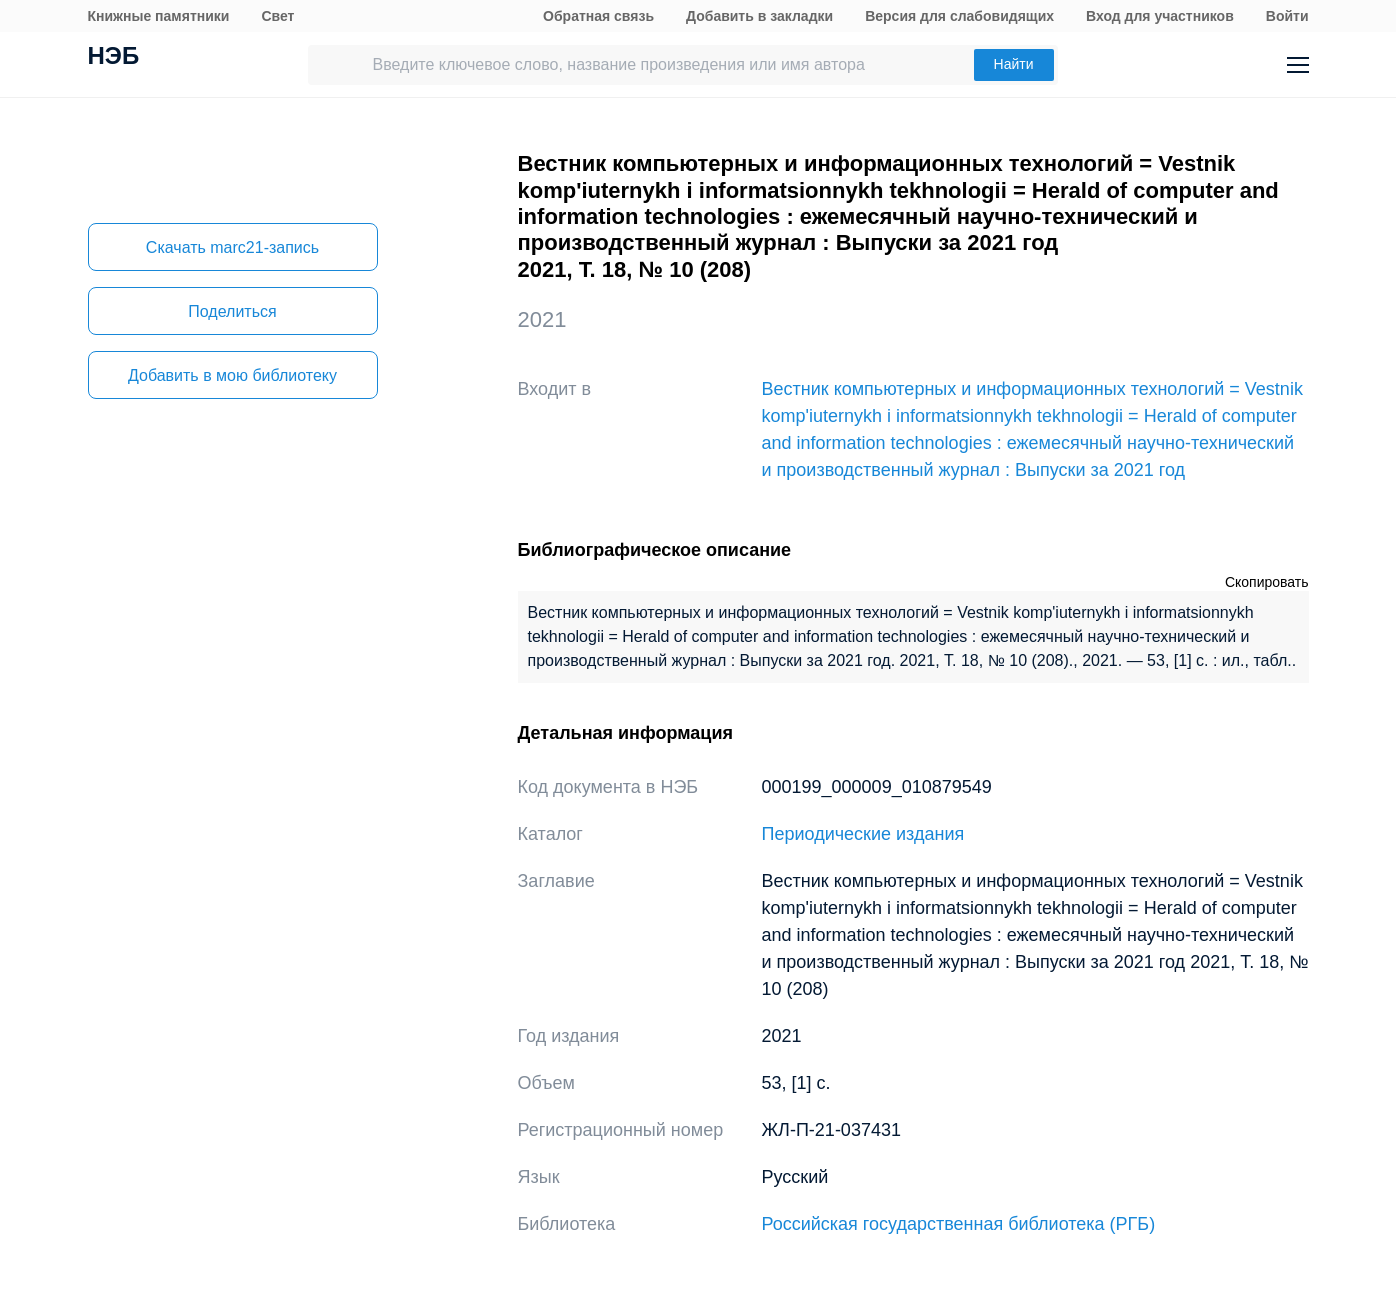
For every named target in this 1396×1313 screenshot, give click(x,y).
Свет (277, 16)
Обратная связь (598, 16)
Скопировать (1267, 582)
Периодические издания (863, 834)
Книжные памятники (159, 16)
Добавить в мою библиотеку (232, 375)
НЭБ (114, 58)
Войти (1287, 16)
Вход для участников (1160, 16)
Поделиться (232, 311)
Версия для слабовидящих (959, 16)
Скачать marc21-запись (232, 247)
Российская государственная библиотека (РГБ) (959, 1224)
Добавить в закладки (759, 16)
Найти (1014, 64)
